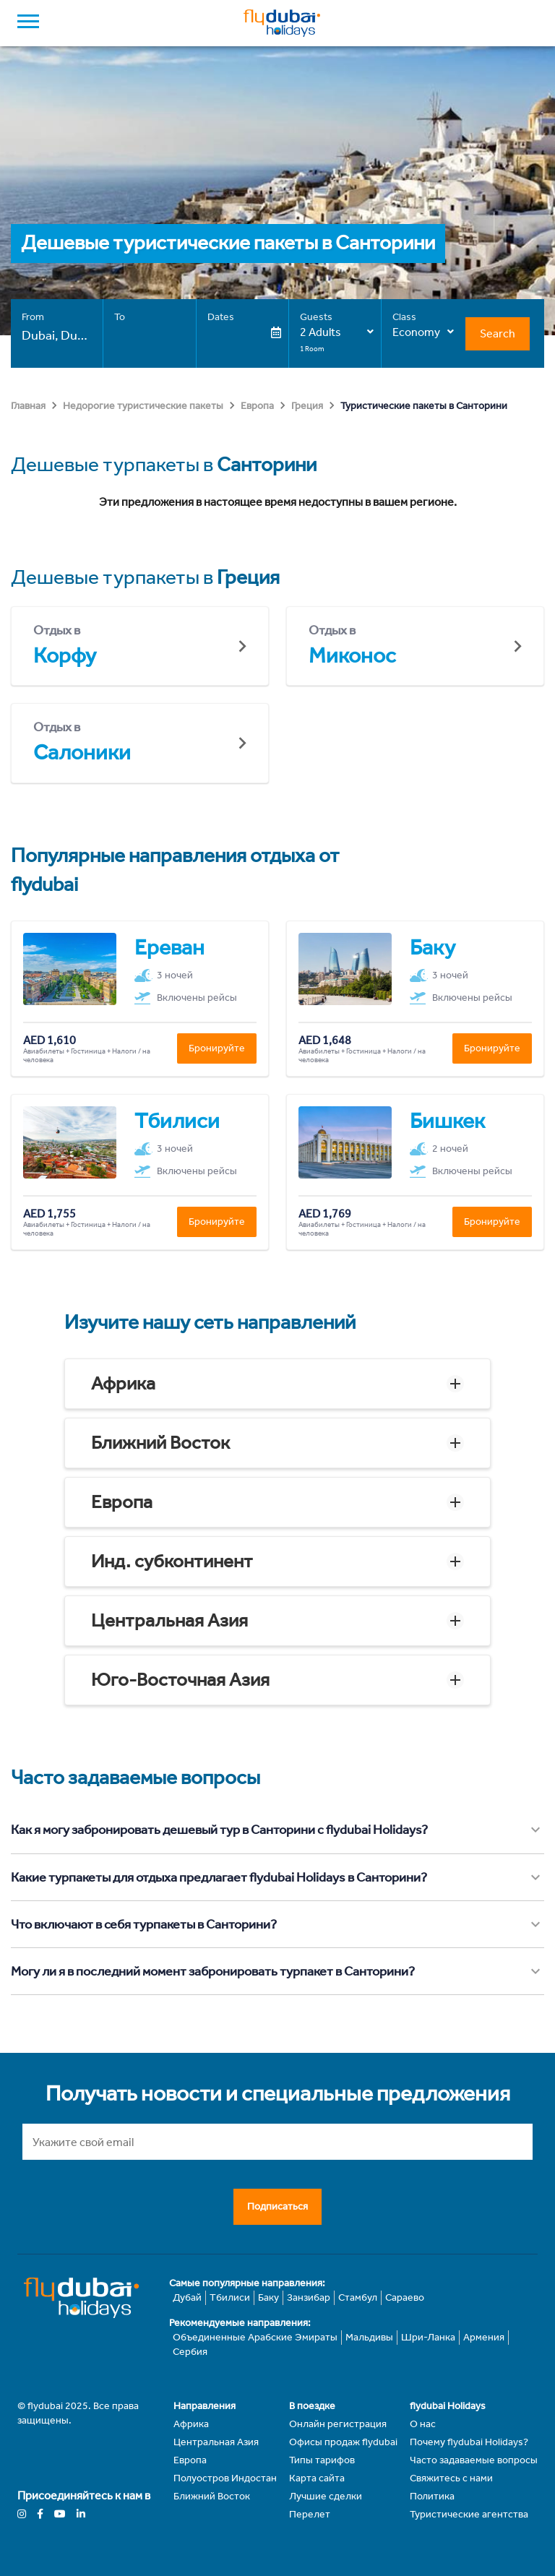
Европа (257, 406)
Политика (432, 2496)
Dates (220, 317)
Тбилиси (230, 2297)
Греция (307, 406)
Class (404, 317)
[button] (277, 1383)
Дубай (187, 2297)
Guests (316, 317)
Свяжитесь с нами (451, 2478)
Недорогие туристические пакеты (143, 406)
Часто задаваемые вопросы (474, 2460)
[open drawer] (28, 23)
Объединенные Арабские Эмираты (255, 2337)
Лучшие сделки (325, 2496)
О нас (423, 2424)
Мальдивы (369, 2337)
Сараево (404, 2297)
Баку (268, 2297)
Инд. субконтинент (172, 1561)
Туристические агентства (469, 2514)
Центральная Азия (169, 1620)
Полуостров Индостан (225, 2478)
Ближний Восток (160, 1442)
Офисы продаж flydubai (343, 2442)
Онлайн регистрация (338, 2424)
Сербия (190, 2351)
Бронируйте (217, 1048)
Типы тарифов (322, 2460)
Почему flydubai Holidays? (469, 2442)
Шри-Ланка (428, 2337)
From (33, 317)
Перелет (309, 2514)
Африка (123, 1383)
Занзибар (308, 2297)
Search (497, 333)
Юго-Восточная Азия (180, 1679)
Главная (28, 406)
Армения (483, 2337)
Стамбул (357, 2297)
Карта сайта (317, 2478)
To (119, 317)
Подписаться (277, 2206)
